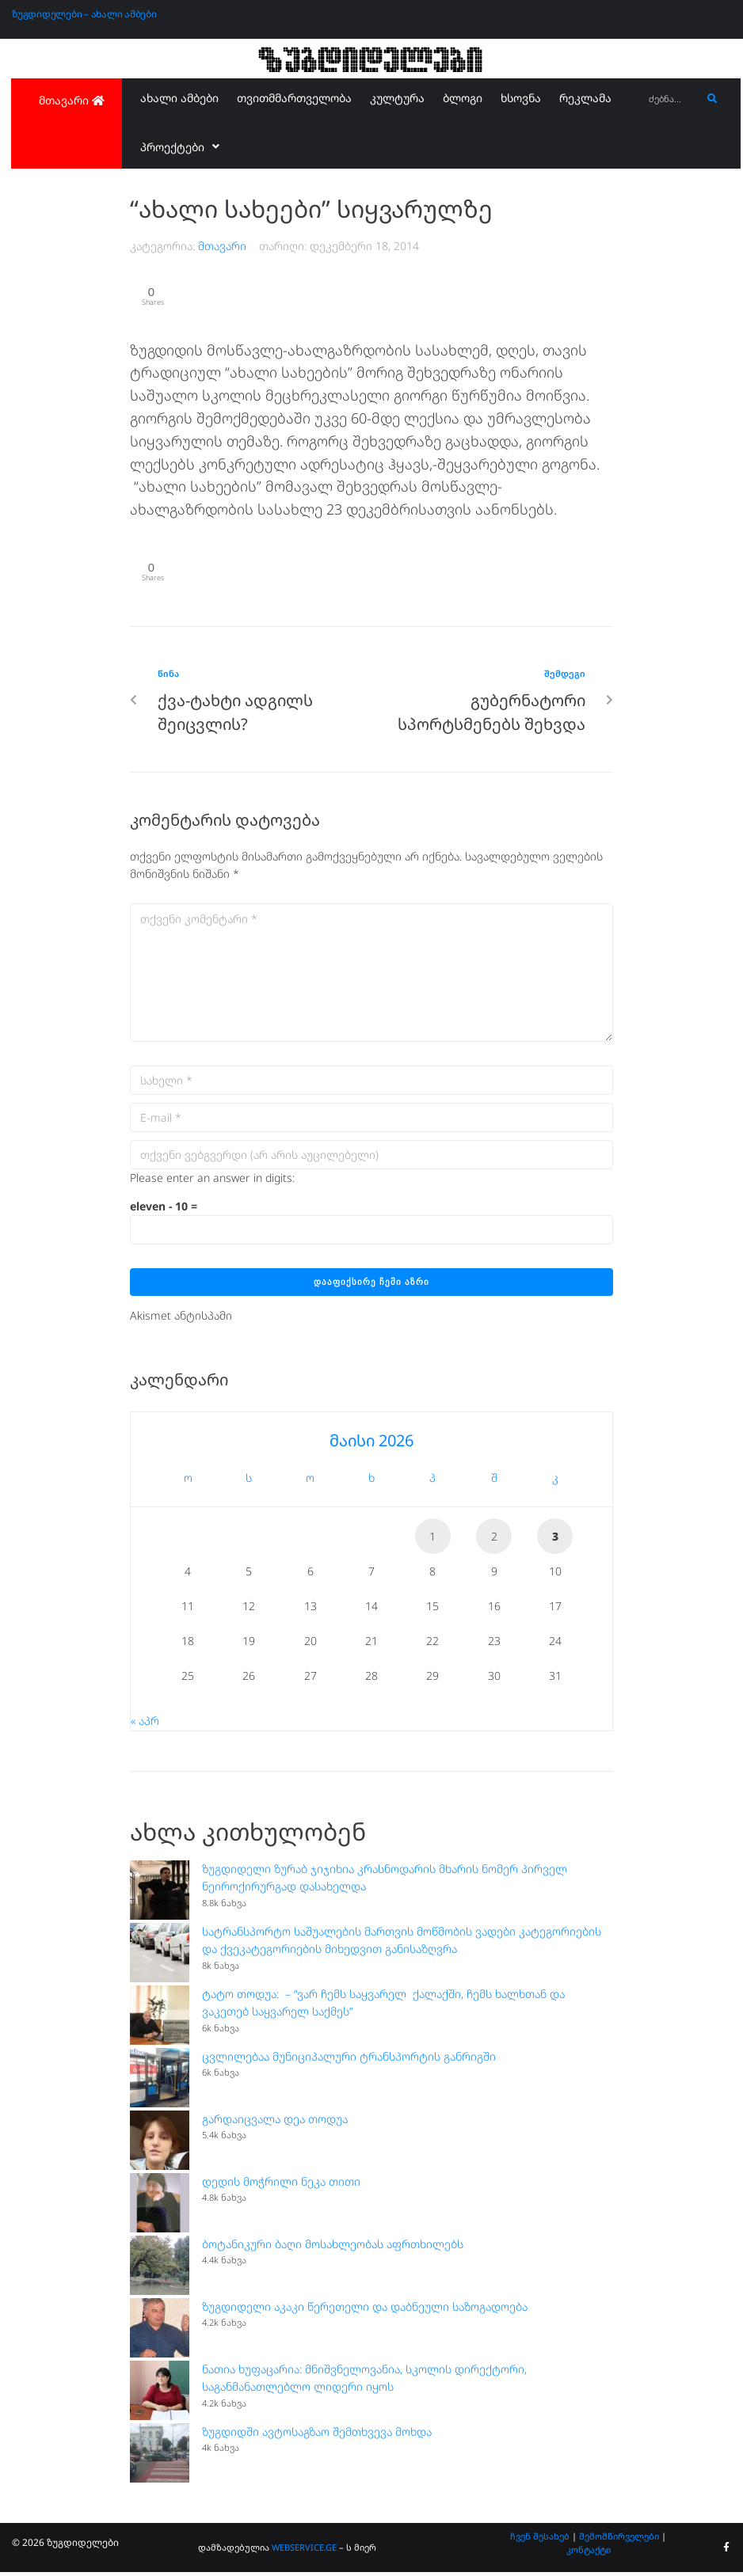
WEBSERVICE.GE (304, 2551)
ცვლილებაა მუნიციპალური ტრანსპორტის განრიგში (349, 2059)
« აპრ (145, 1724)
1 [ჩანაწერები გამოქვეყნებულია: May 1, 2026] (432, 1540)
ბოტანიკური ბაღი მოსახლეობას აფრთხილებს (332, 2247)
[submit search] (712, 99)
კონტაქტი (588, 2553)
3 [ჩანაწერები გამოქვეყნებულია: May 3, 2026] (555, 1540)
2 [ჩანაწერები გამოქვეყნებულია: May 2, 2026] (494, 1540)
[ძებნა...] (671, 99)
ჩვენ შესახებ (540, 2539)
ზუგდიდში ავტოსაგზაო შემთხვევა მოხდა (317, 2434)
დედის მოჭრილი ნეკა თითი (281, 2184)
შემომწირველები (619, 2539)
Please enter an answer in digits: (212, 1180)
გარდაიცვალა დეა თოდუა (275, 2122)
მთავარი (222, 245)
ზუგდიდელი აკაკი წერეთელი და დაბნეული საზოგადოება (365, 2309)
